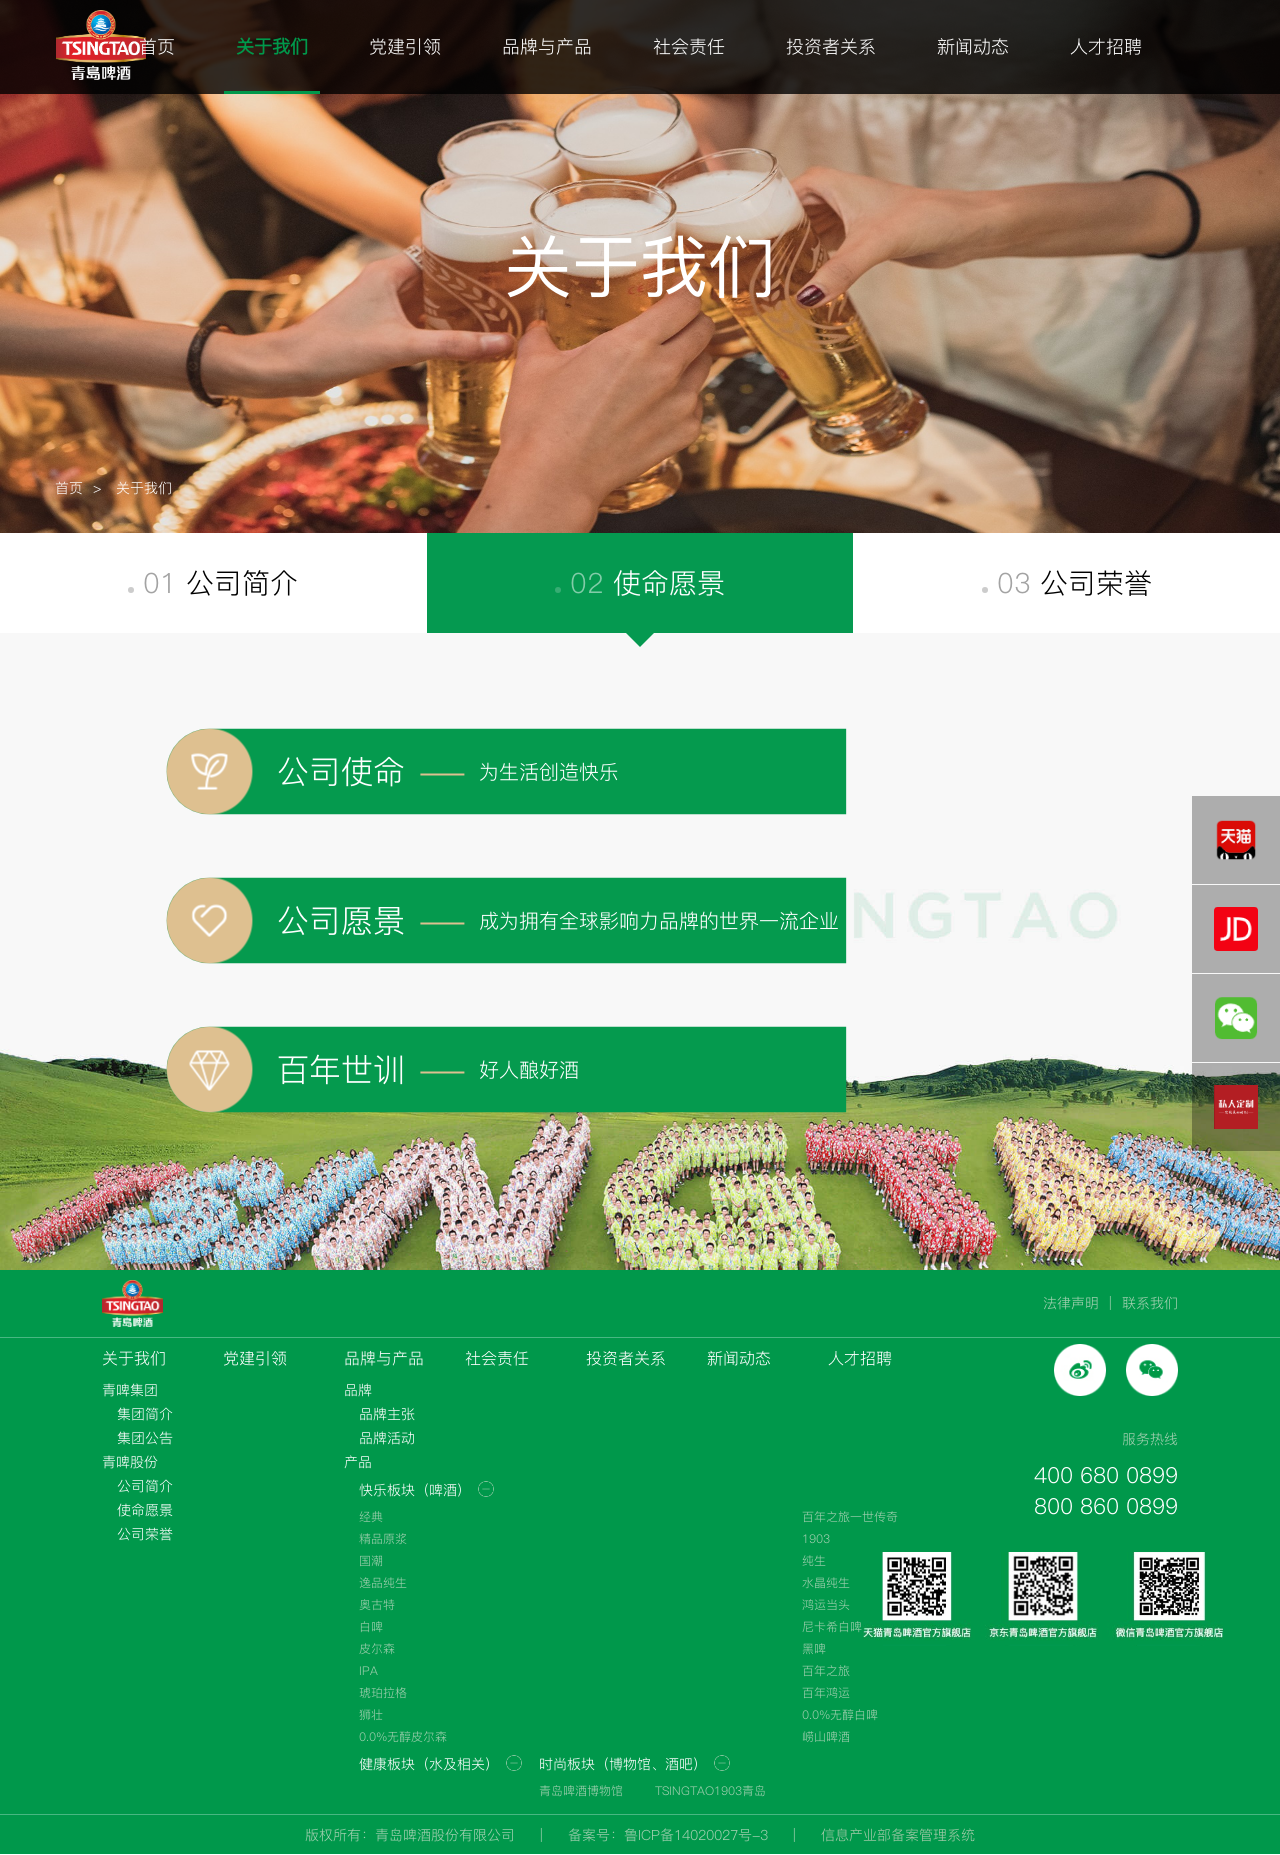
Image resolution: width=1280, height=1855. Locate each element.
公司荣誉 (145, 1534)
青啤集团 (130, 1390)
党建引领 (405, 46)
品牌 (358, 1390)
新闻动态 (973, 46)
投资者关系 (831, 46)
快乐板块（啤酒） (415, 1490)
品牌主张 (387, 1414)
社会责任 (689, 46)
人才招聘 (1106, 46)
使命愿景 (145, 1510)
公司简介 (145, 1486)
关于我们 (272, 46)
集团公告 (145, 1438)
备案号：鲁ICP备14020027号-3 (668, 1835)
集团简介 (145, 1414)
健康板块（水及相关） (429, 1764)
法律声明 (1071, 1303)
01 (213, 583)
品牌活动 (387, 1438)
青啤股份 (130, 1462)
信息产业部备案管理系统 (898, 1835)
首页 (157, 46)
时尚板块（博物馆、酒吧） (623, 1764)
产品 (358, 1462)
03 (1067, 583)
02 (640, 583)
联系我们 (1150, 1303)
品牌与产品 (547, 46)
